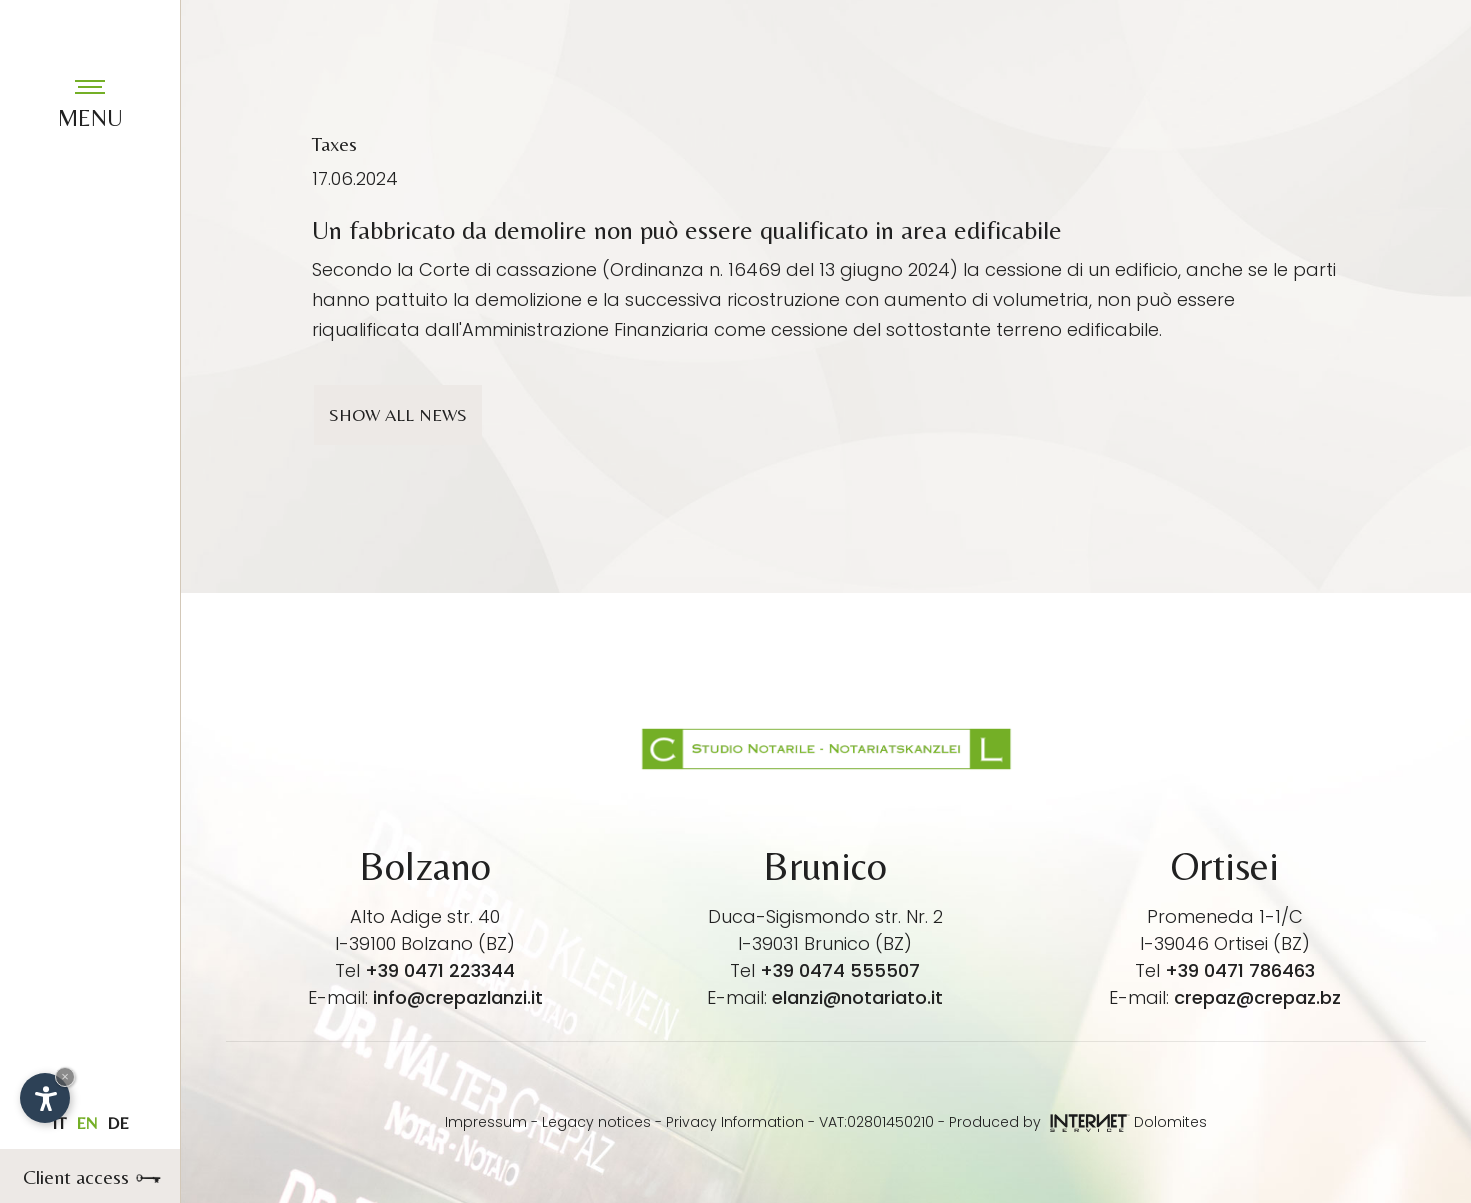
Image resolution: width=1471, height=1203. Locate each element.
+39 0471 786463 (1240, 970)
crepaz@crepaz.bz (1257, 997)
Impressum (486, 1122)
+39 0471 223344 (440, 970)
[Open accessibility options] (45, 1098)
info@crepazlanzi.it (458, 997)
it (59, 1123)
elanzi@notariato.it (857, 997)
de (118, 1123)
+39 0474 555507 (840, 970)
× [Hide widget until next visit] (65, 1076)
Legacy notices (596, 1122)
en (86, 1123)
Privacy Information (735, 1122)
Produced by (1039, 1122)
